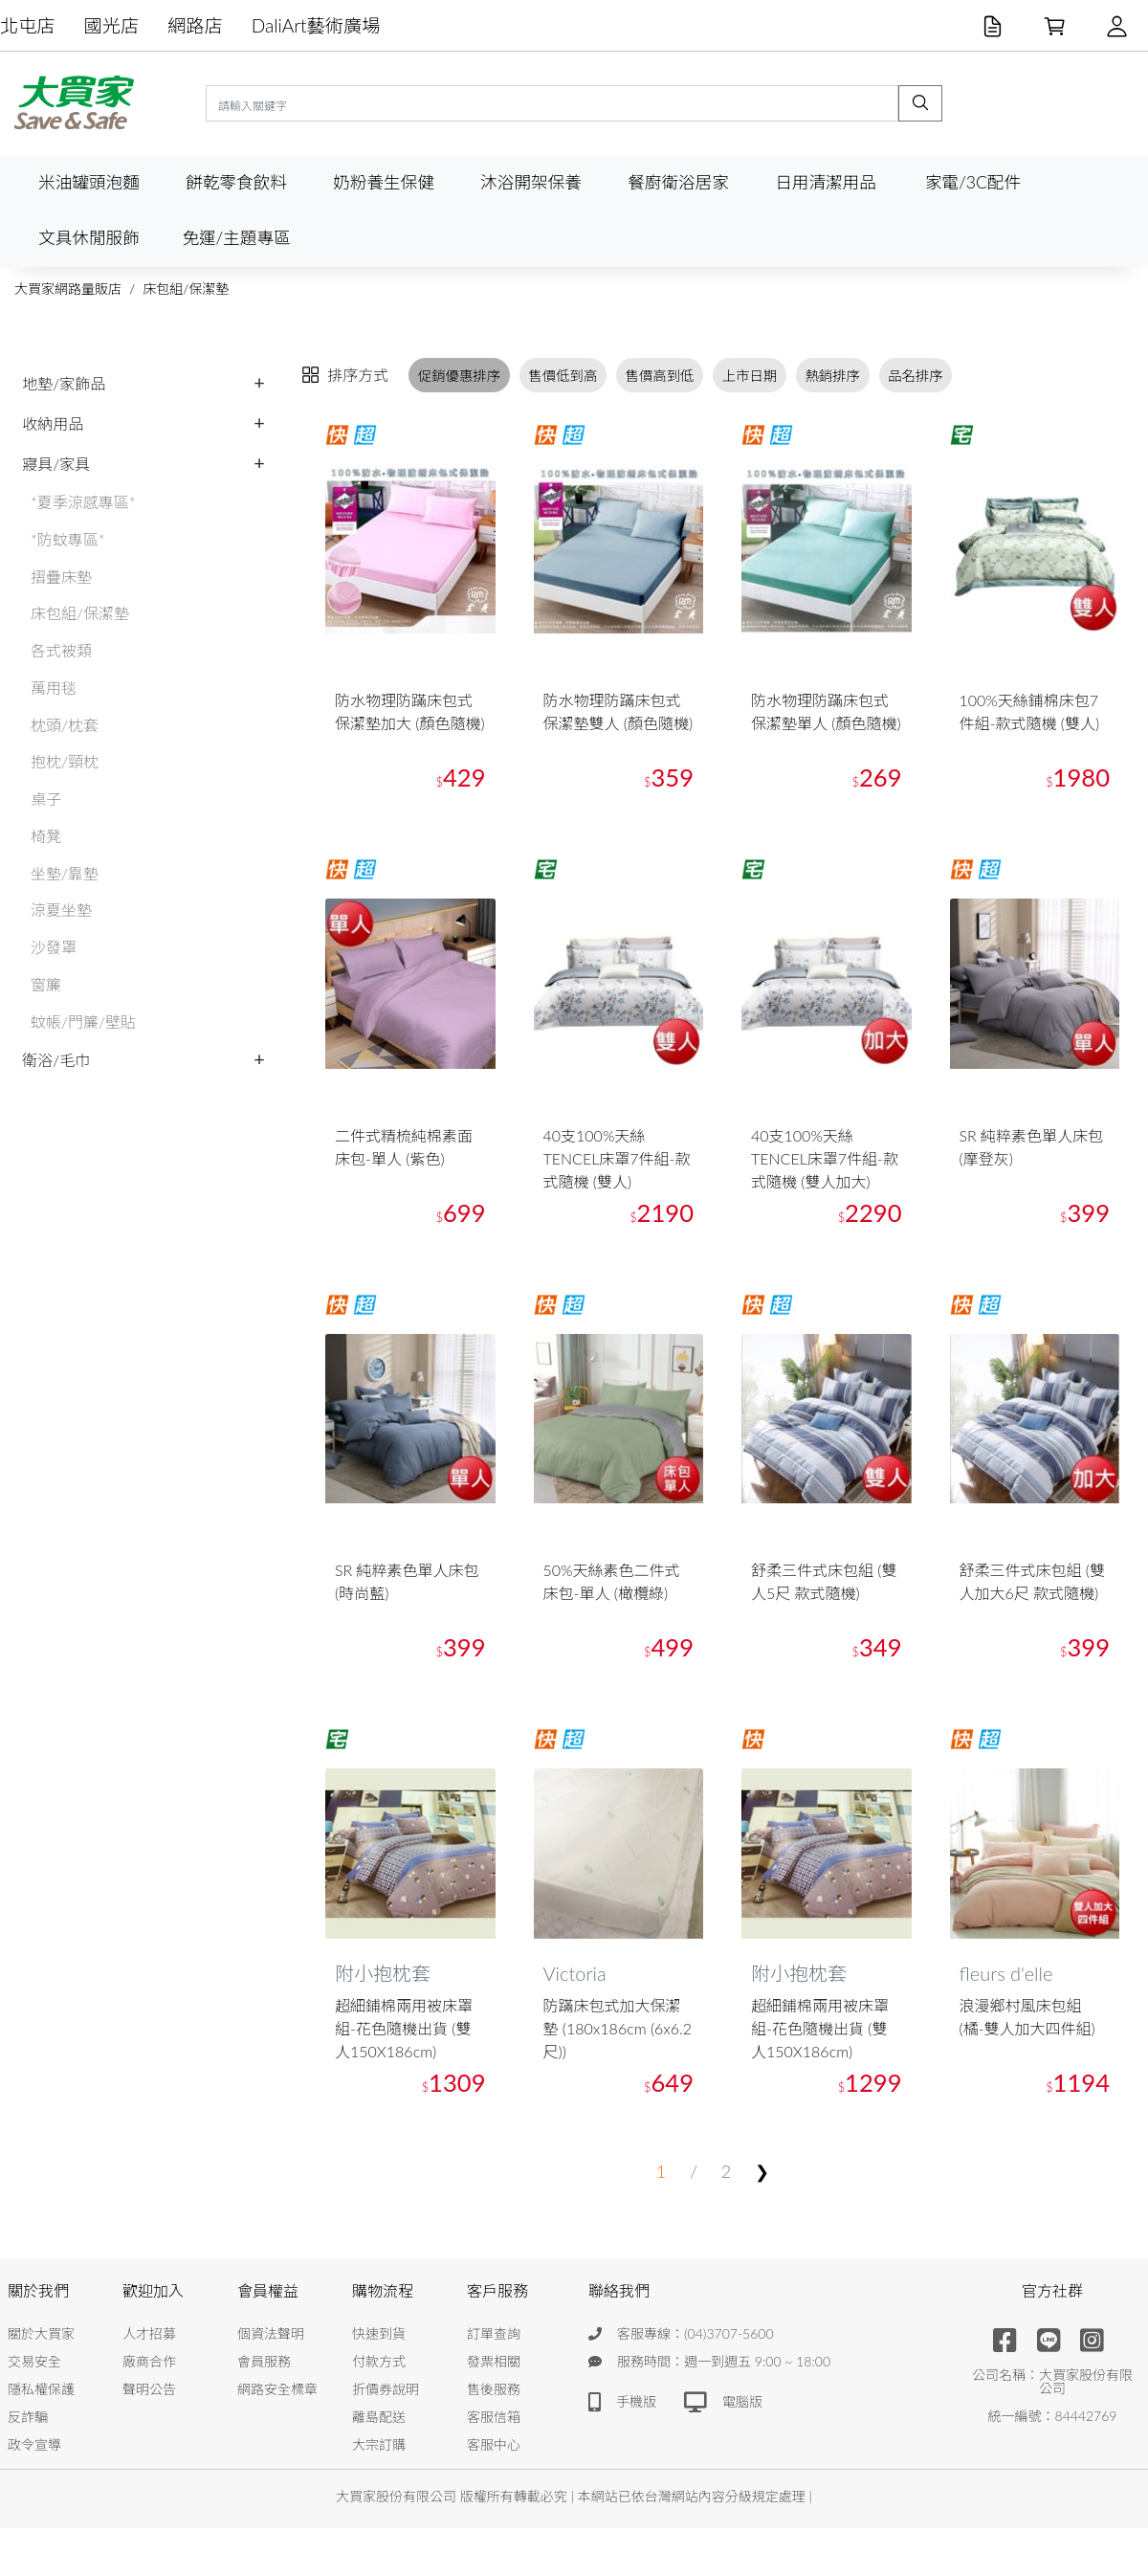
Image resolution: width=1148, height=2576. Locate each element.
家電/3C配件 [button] (973, 182)
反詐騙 (28, 2417)
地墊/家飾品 (63, 383)
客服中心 (493, 2444)
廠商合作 (149, 2361)
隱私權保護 (41, 2389)
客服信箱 (493, 2417)
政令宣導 (34, 2444)
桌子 (46, 798)
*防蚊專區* (68, 539)
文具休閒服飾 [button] (89, 238)
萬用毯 (54, 687)
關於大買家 (41, 2333)
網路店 (195, 25)
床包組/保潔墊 (186, 288)
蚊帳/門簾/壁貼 (83, 1021)
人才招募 (149, 2333)
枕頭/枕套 (65, 725)
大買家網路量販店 (67, 288)
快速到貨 (379, 2333)
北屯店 (27, 25)
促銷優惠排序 (459, 375)
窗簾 (46, 984)
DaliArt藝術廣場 (316, 25)
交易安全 (34, 2361)
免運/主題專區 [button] (236, 238)
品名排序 (915, 375)
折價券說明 (385, 2389)
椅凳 (46, 836)
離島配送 (379, 2417)
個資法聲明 (270, 2333)
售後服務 (493, 2389)
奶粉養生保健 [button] (383, 182)
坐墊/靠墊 (65, 873)
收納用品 (52, 423)
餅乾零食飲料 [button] (236, 182)
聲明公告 (149, 2389)
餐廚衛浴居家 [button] (678, 182)
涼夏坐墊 (61, 909)
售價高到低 (660, 375)
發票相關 (493, 2361)
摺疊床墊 (61, 576)
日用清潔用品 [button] (825, 182)
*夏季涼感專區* (83, 502)
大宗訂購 (379, 2444)
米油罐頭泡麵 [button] (89, 182)
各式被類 (61, 650)
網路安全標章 (277, 2389)
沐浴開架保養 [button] (531, 182)
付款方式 (379, 2361)
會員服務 (264, 2361)
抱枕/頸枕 (65, 761)
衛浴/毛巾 (56, 1060)
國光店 (112, 25)
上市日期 (750, 375)
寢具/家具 (56, 464)
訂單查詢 (493, 2333)
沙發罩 (54, 947)
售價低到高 (562, 375)
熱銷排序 (832, 375)
